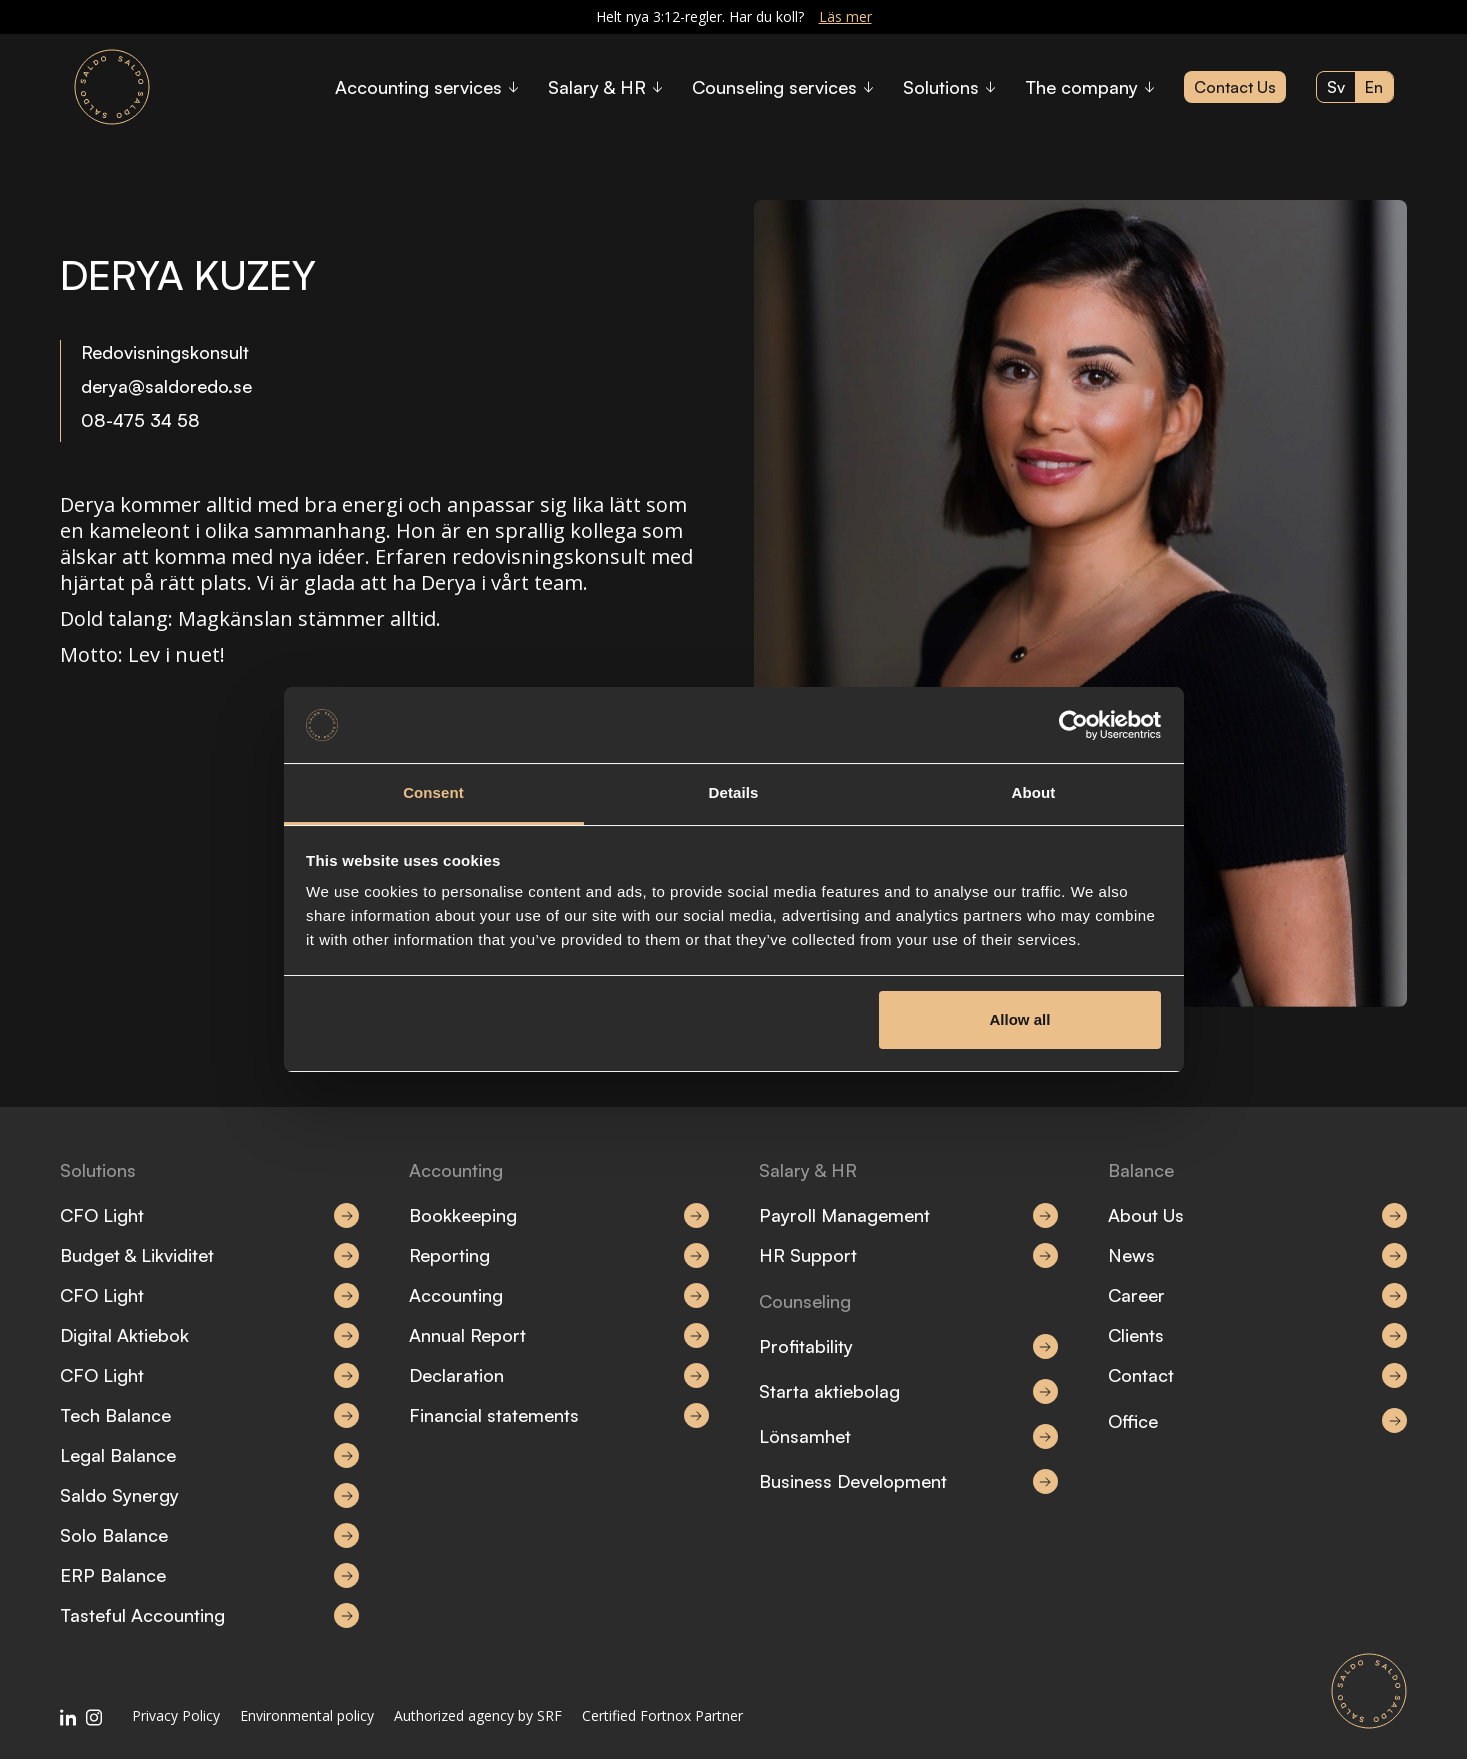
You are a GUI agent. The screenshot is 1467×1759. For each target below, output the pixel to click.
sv (1336, 87)
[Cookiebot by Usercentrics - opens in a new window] (1073, 725)
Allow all (1020, 1019)
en (1374, 87)
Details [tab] (734, 792)
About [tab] (1034, 792)
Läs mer (845, 16)
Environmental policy (307, 1715)
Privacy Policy (176, 1715)
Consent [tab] (433, 792)
